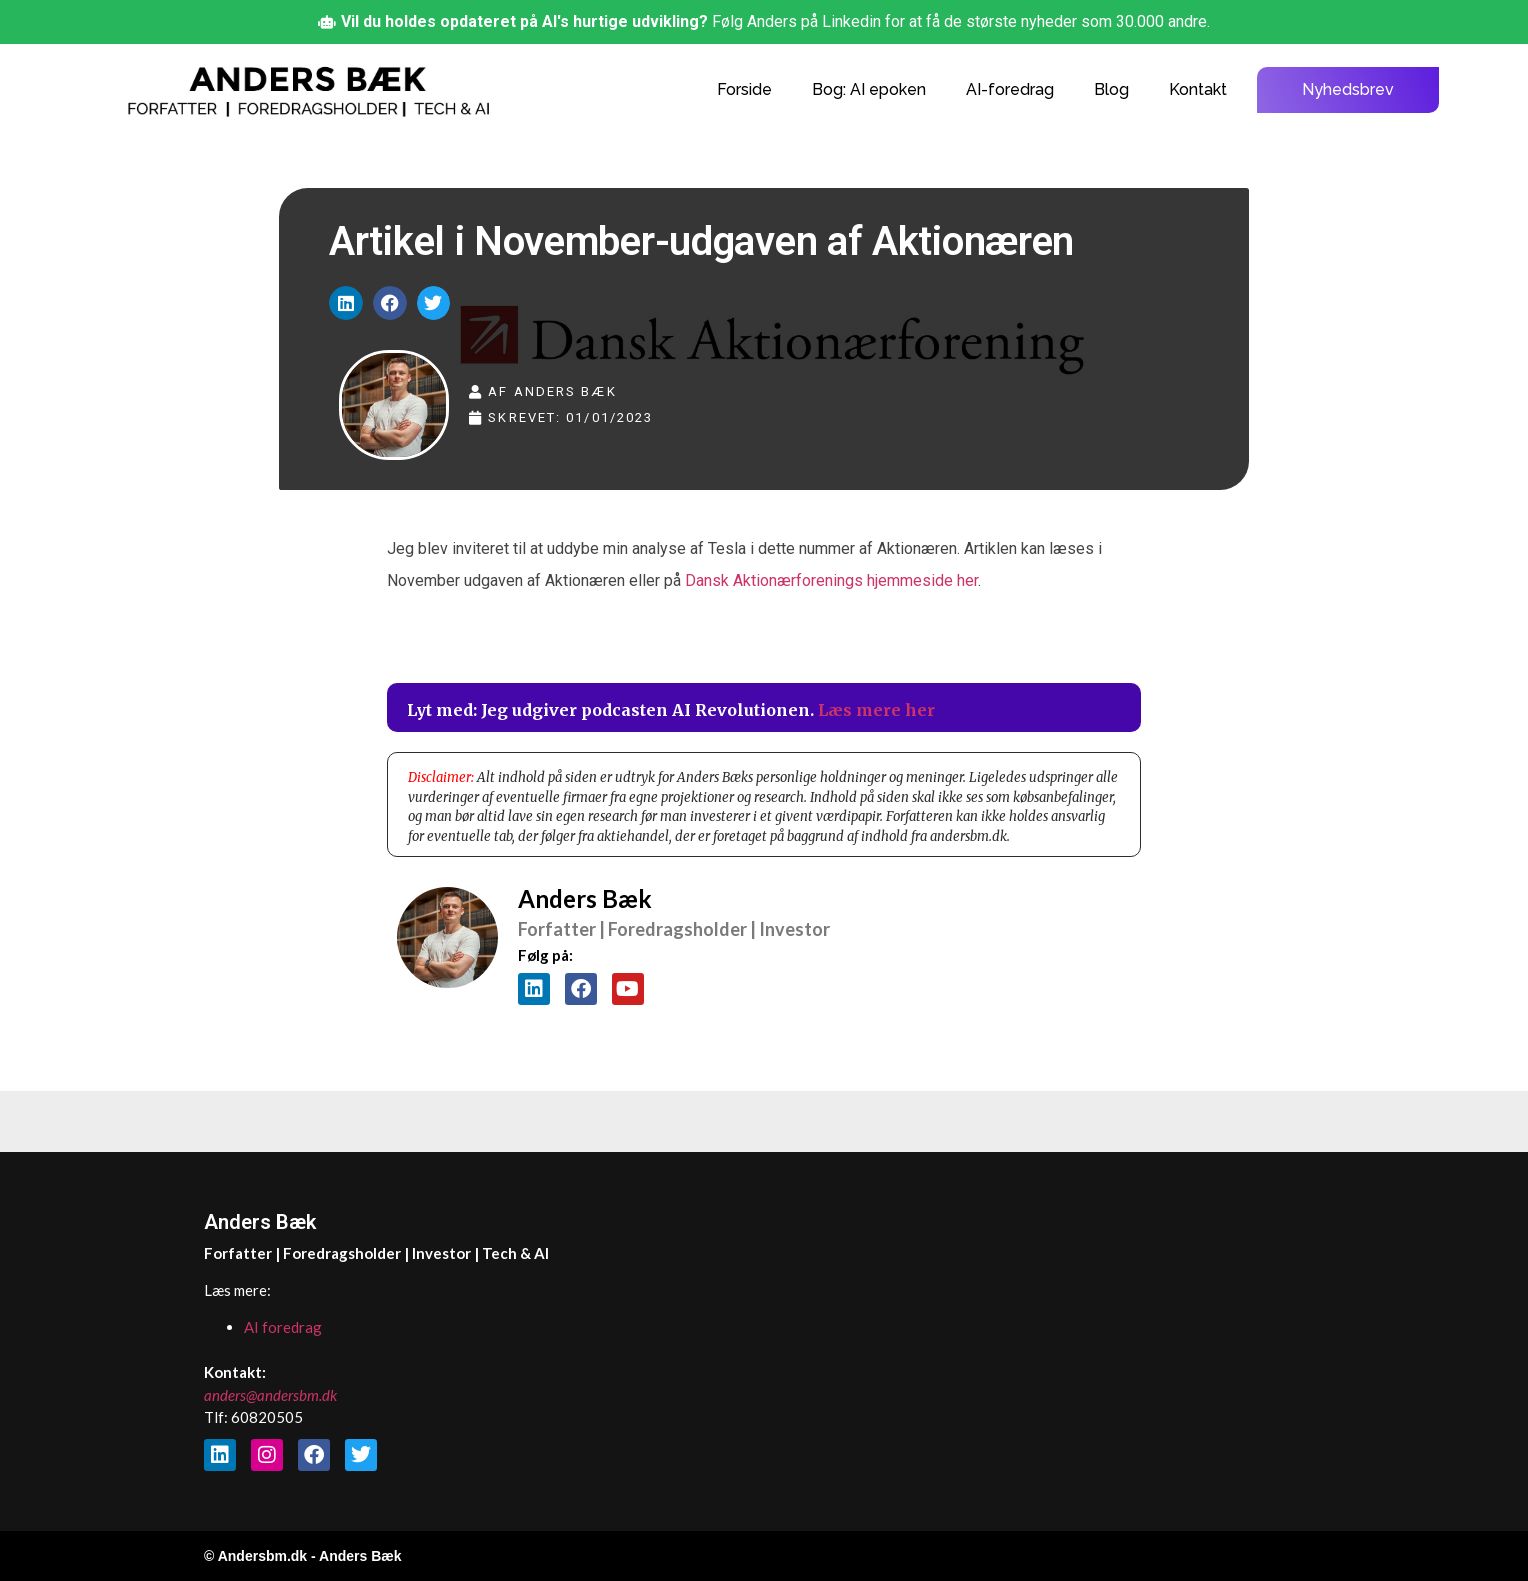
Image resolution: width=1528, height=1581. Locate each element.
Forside (744, 89)
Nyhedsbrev (1348, 89)
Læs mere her (876, 710)
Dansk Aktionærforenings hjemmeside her (831, 580)
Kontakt (1198, 89)
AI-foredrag (1010, 89)
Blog (1111, 89)
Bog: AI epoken (869, 89)
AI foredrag (283, 1327)
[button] (346, 303)
